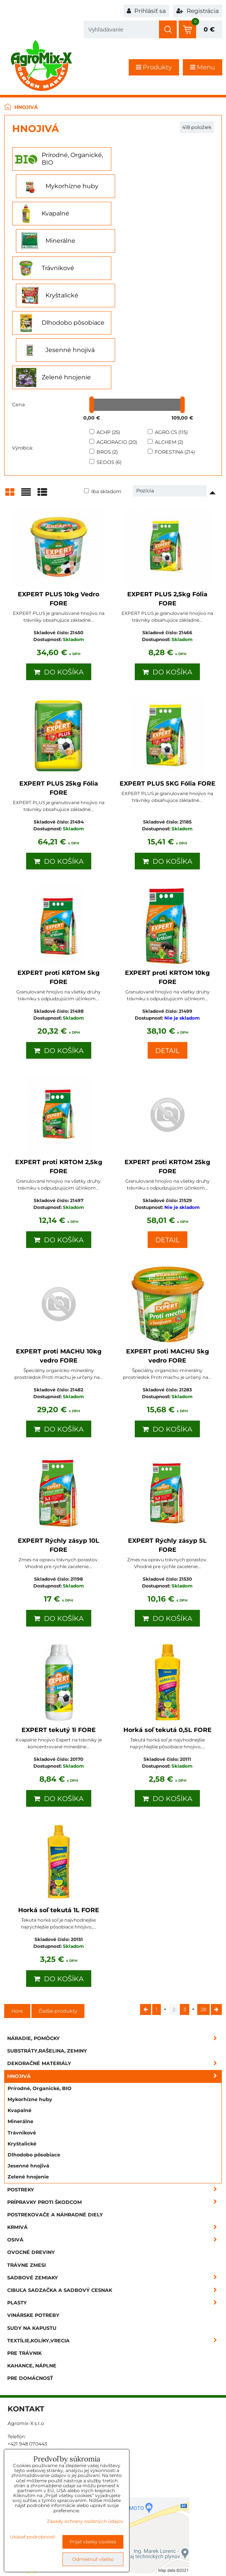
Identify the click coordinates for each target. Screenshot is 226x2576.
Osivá (114, 2130)
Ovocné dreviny (31, 2143)
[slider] (91, 295)
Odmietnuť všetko (93, 2559)
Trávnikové (22, 2023)
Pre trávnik (24, 2244)
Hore (17, 1902)
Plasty (114, 2193)
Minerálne (20, 2012)
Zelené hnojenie (28, 2067)
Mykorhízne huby (30, 1990)
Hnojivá (114, 1967)
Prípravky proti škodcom (114, 2093)
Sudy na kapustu (31, 2219)
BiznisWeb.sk (202, 2565)
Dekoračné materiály (114, 1954)
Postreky (114, 2080)
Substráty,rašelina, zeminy (47, 1941)
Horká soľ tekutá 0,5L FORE (167, 1620)
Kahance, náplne (31, 2256)
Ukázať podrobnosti (32, 2536)
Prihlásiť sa (146, 10)
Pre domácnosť (30, 2269)
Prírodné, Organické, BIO (40, 1979)
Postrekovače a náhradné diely (55, 2105)
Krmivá (114, 2118)
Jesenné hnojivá (28, 2056)
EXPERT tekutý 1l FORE (59, 1620)
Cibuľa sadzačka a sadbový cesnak (114, 2181)
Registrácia (197, 10)
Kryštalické (22, 2034)
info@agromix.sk (28, 2367)
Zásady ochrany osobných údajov (85, 2521)
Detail (167, 941)
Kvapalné (19, 2001)
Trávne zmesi (26, 2156)
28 (203, 1900)
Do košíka (59, 563)
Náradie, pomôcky (114, 1929)
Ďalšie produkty (58, 1902)
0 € (209, 29)
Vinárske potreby (33, 2206)
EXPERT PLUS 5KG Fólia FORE (167, 674)
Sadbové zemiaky (114, 2168)
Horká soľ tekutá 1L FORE (58, 1800)
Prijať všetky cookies (93, 2542)
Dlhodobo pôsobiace (34, 2045)
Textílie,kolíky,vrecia (114, 2231)
